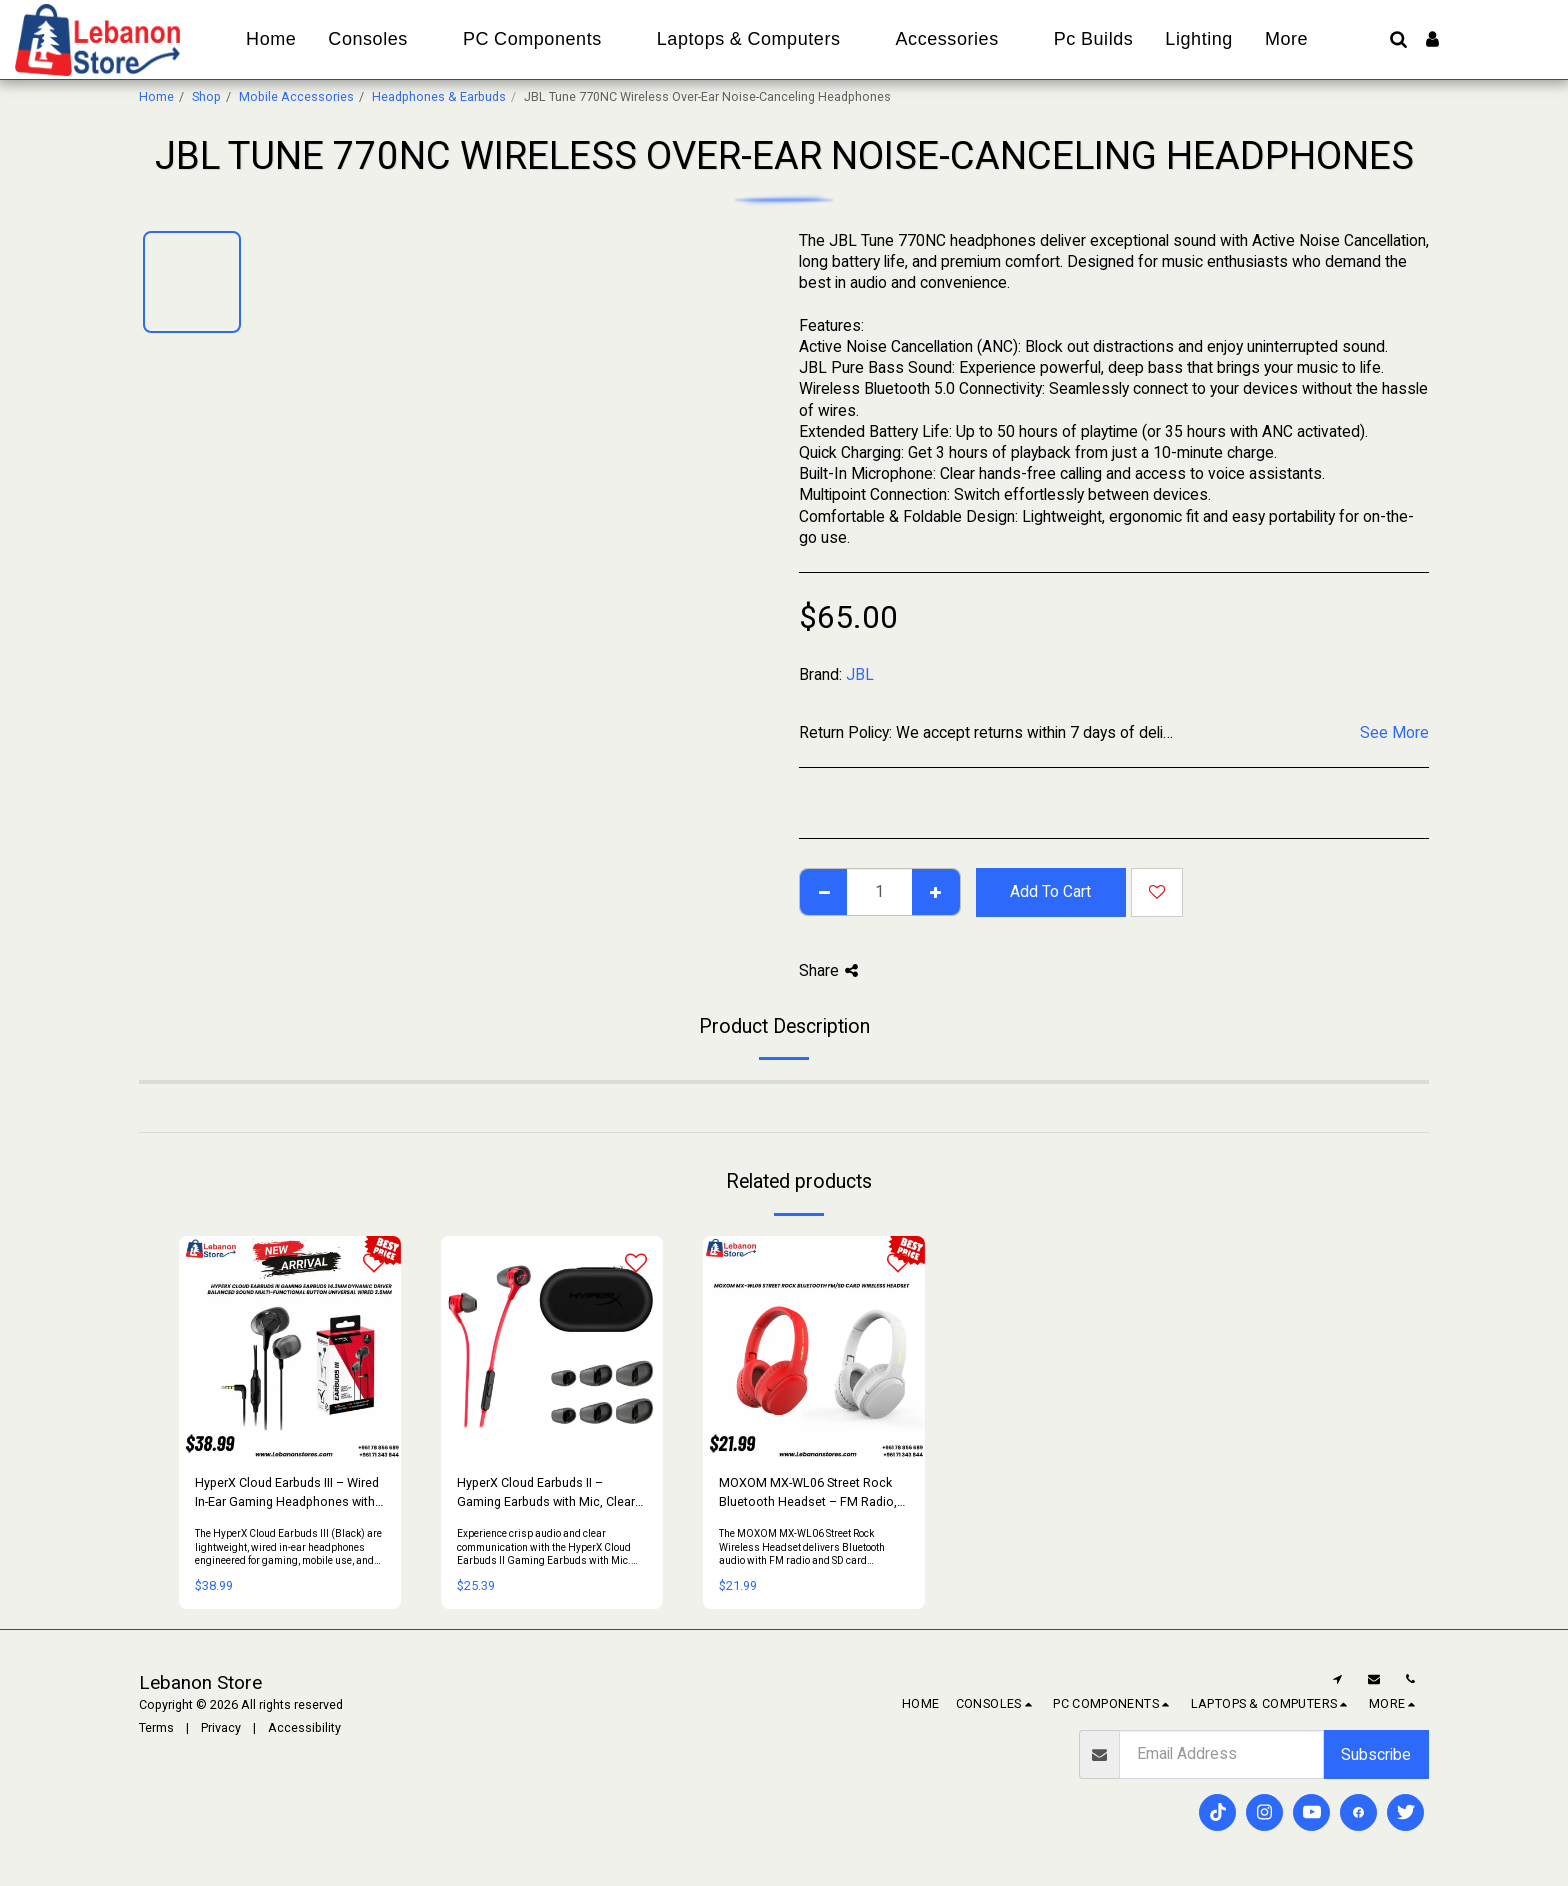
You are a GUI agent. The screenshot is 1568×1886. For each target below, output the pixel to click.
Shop (206, 96)
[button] (1398, 39)
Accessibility (304, 1727)
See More (1394, 732)
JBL (860, 674)
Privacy (221, 1727)
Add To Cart (1050, 891)
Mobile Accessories (296, 96)
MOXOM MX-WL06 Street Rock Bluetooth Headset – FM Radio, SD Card (808, 1493)
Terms (156, 1727)
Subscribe (1376, 1754)
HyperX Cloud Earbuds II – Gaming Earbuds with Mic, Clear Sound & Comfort (546, 1493)
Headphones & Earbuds (439, 96)
